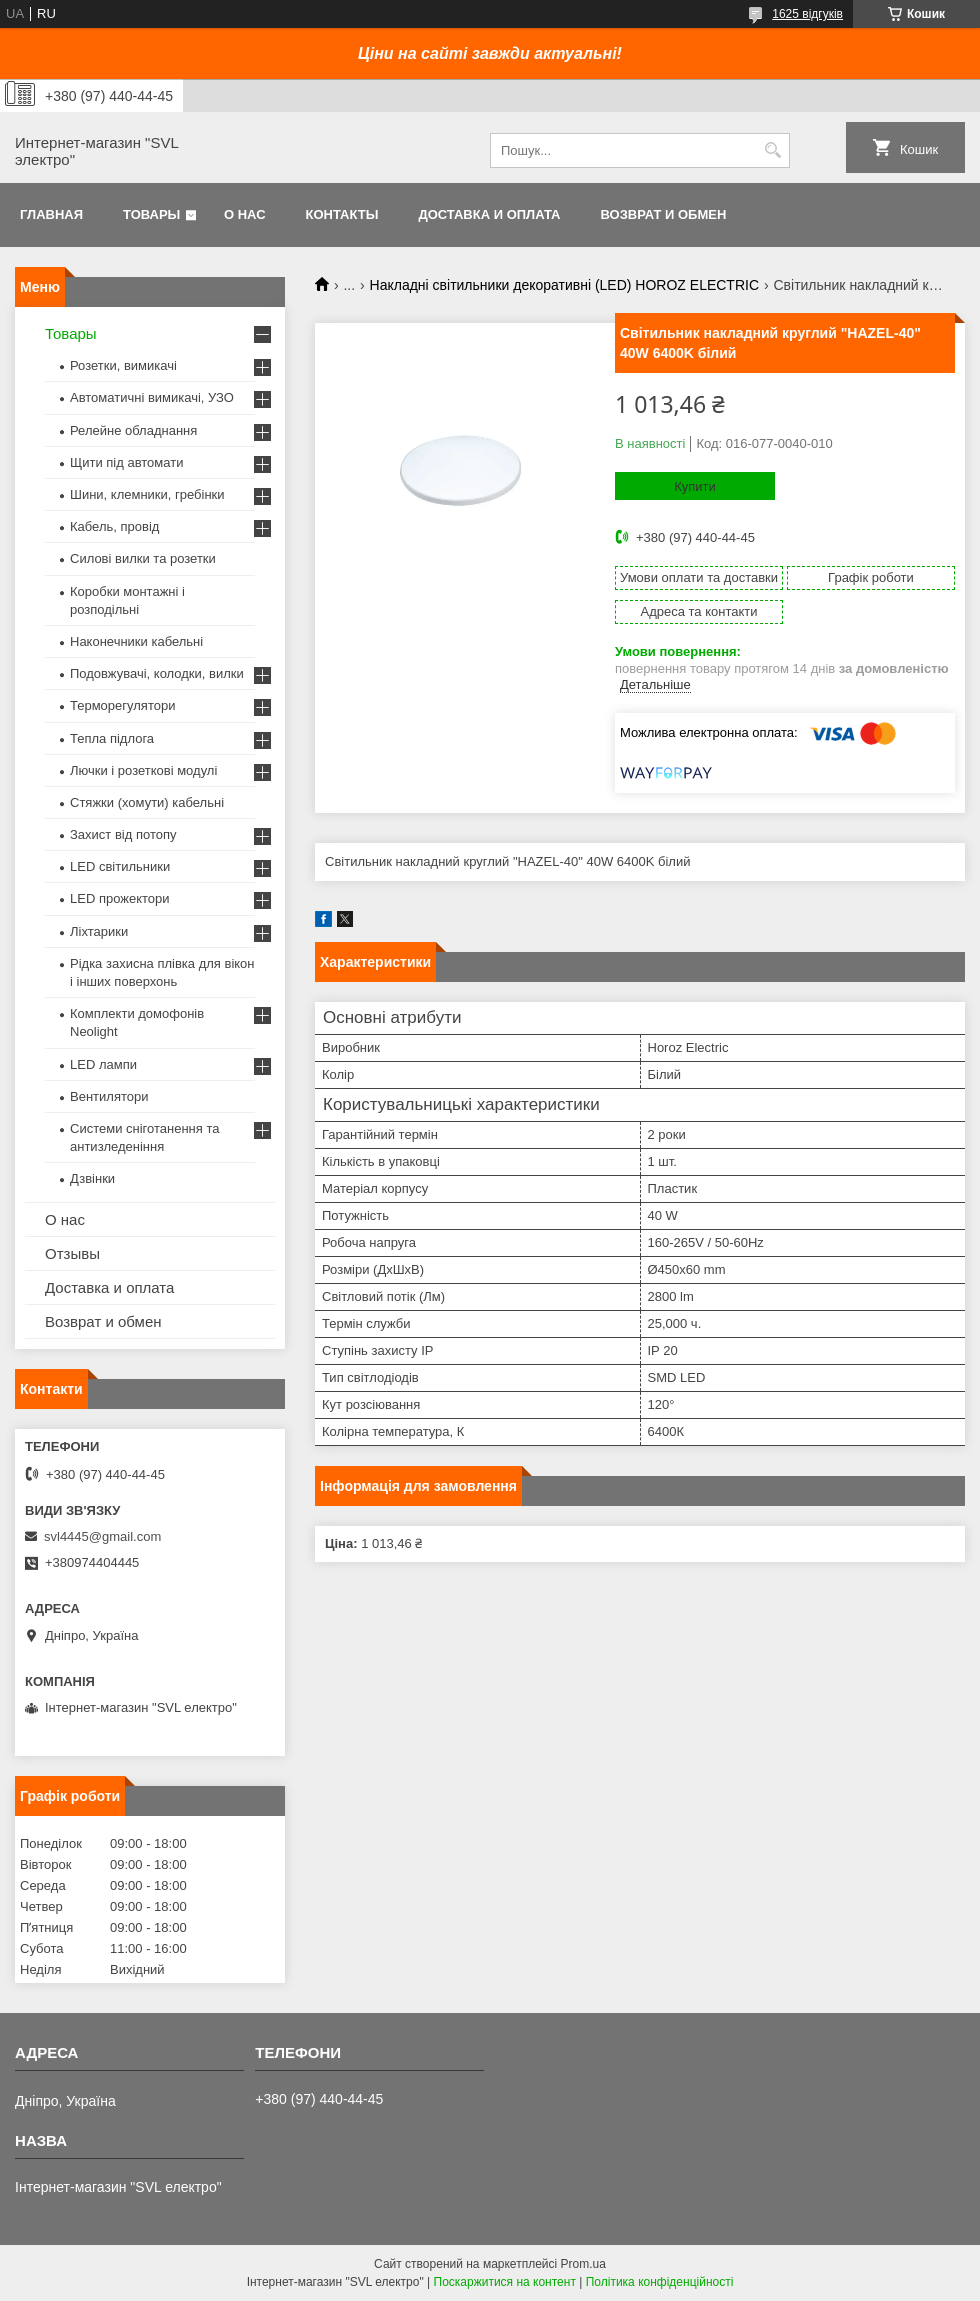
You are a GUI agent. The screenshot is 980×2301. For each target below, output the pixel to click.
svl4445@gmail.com (102, 1536)
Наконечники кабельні (136, 641)
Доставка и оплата (489, 214)
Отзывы (72, 1253)
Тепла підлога (112, 738)
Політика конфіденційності (660, 2282)
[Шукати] (772, 150)
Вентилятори (109, 1096)
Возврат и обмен (663, 214)
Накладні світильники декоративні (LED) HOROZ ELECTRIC (564, 285)
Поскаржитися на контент (505, 2282)
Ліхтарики (99, 931)
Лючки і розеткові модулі (143, 770)
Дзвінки (92, 1178)
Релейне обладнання (133, 430)
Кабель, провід (114, 526)
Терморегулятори (122, 705)
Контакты (342, 214)
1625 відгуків (807, 14)
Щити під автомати (126, 462)
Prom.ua (583, 2264)
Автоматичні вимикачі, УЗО (152, 397)
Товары (151, 214)
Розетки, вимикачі (123, 365)
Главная (51, 214)
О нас (245, 214)
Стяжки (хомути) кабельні (147, 802)
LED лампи (103, 1064)
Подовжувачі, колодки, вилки (157, 673)
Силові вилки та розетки (143, 558)
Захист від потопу (123, 834)
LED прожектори (120, 898)
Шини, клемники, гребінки (147, 494)
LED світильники (120, 866)
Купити (695, 486)
